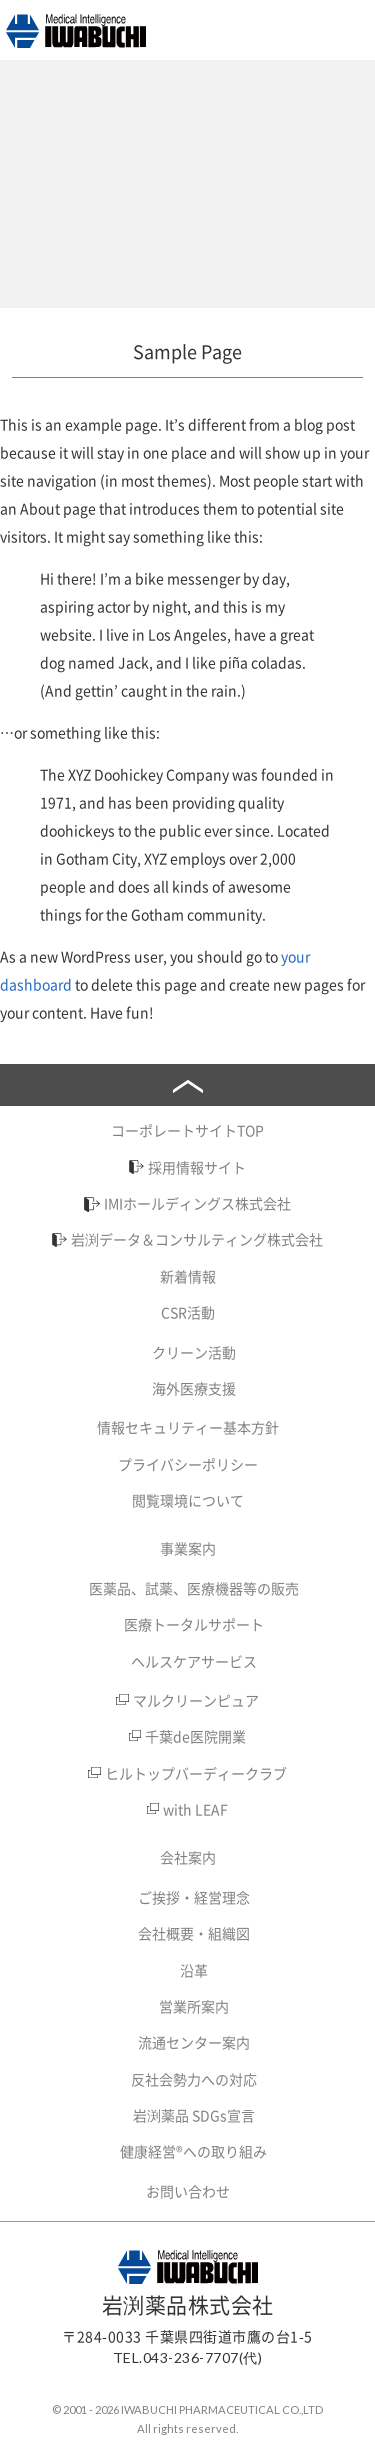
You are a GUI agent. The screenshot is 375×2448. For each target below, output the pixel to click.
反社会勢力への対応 (194, 2079)
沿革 (194, 1970)
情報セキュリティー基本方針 (188, 1427)
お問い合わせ (188, 2191)
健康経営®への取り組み (193, 2151)
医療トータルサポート (194, 1624)
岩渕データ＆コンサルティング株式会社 (197, 1239)
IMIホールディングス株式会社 (197, 1203)
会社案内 (188, 1857)
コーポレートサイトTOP (187, 1130)
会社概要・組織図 (194, 1933)
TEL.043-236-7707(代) (188, 2357)
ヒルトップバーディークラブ (196, 1773)
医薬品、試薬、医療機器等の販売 (194, 1588)
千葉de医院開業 (195, 1736)
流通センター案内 (194, 2042)
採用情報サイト (197, 1167)
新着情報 (188, 1276)
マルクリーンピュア (196, 1700)
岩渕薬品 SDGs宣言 (194, 2115)
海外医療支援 (194, 1388)
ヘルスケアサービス (194, 1661)
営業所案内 (194, 2006)
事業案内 (188, 1548)
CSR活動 (188, 1312)
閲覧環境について (188, 1500)
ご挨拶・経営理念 (194, 1897)
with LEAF (195, 1809)
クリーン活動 (194, 1352)
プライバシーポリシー (188, 1464)
